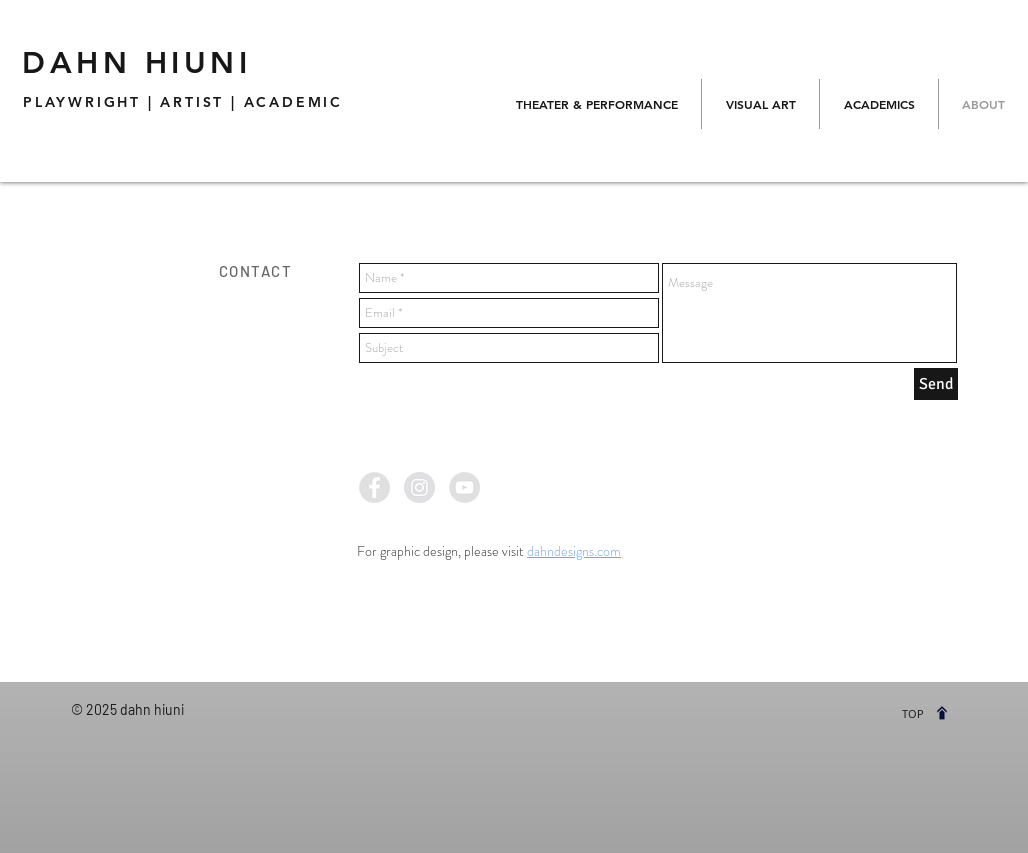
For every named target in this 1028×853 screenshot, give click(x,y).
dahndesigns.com (574, 551)
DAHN (136, 63)
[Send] (936, 384)
